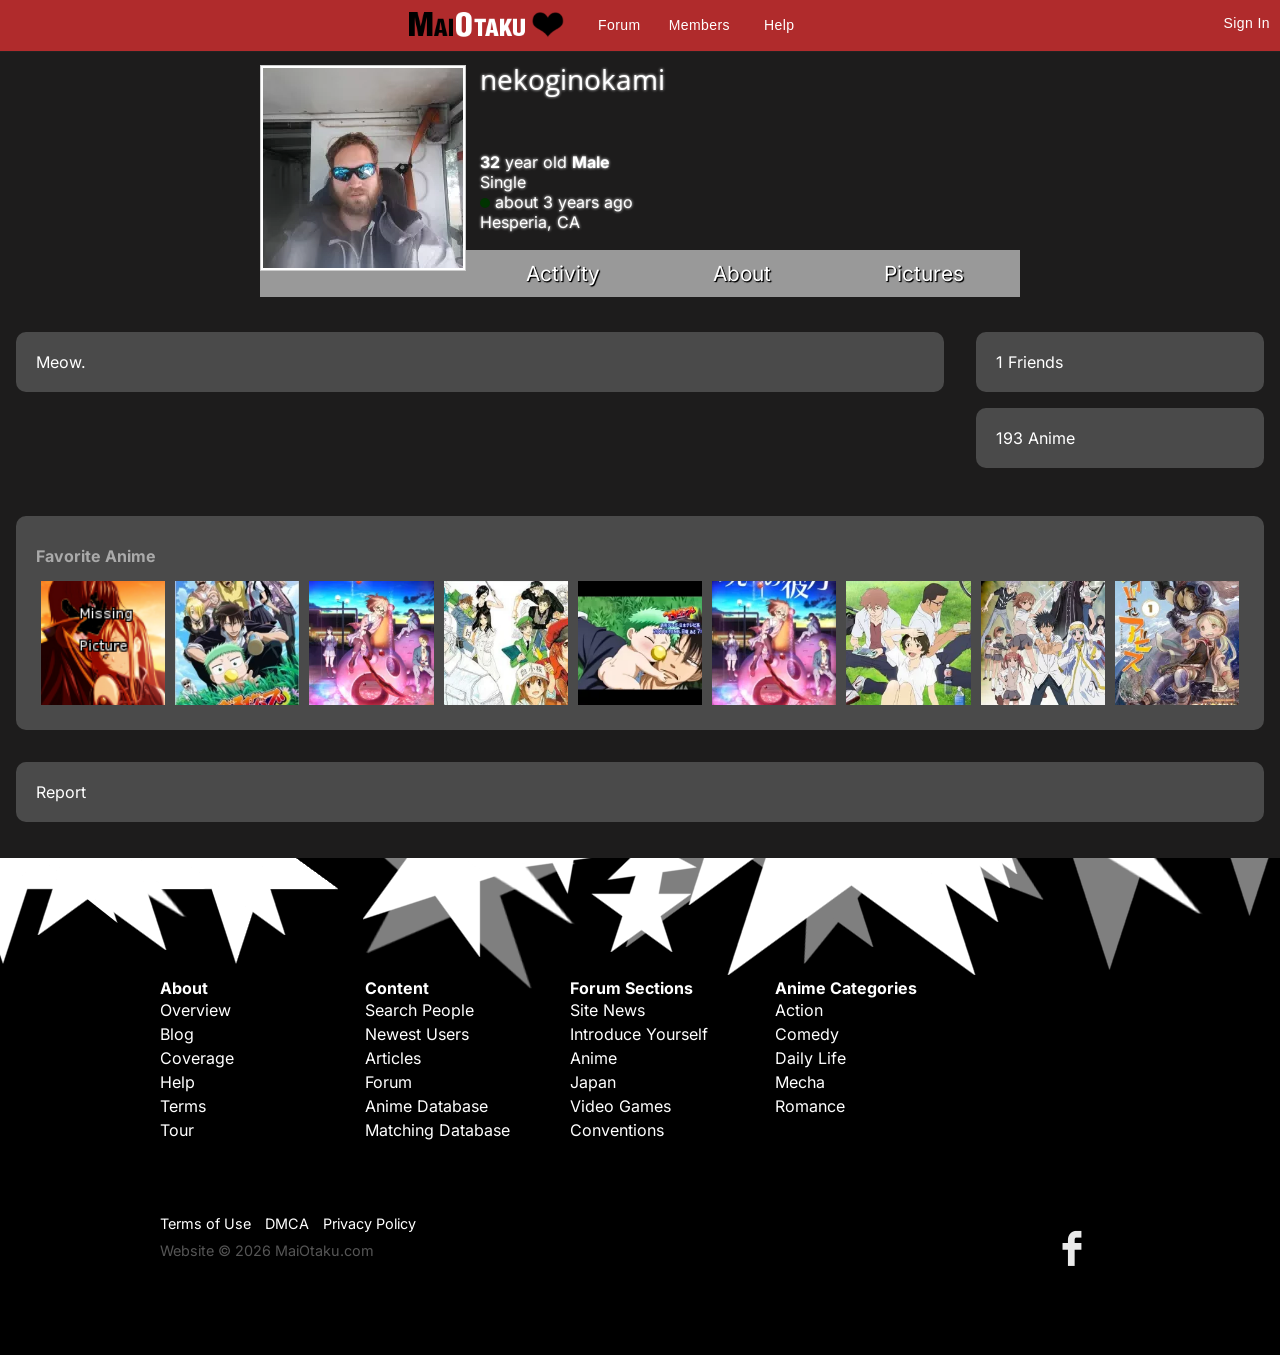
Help (779, 25)
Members (699, 25)
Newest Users (417, 1034)
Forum (619, 25)
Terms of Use (205, 1223)
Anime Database (426, 1106)
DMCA (287, 1223)
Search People (419, 1010)
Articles (393, 1058)
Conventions (617, 1130)
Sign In (1247, 23)
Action (799, 1010)
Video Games (620, 1106)
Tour (177, 1130)
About (742, 273)
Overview (195, 1010)
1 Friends (1029, 362)
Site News (607, 1010)
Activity (563, 273)
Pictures (924, 273)
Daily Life (810, 1058)
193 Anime (1035, 438)
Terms (183, 1106)
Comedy (807, 1034)
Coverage (197, 1058)
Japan (593, 1082)
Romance (810, 1106)
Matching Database (437, 1130)
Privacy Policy (369, 1223)
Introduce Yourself (639, 1034)
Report (61, 792)
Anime (593, 1058)
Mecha (800, 1082)
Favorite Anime (96, 556)
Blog (177, 1034)
